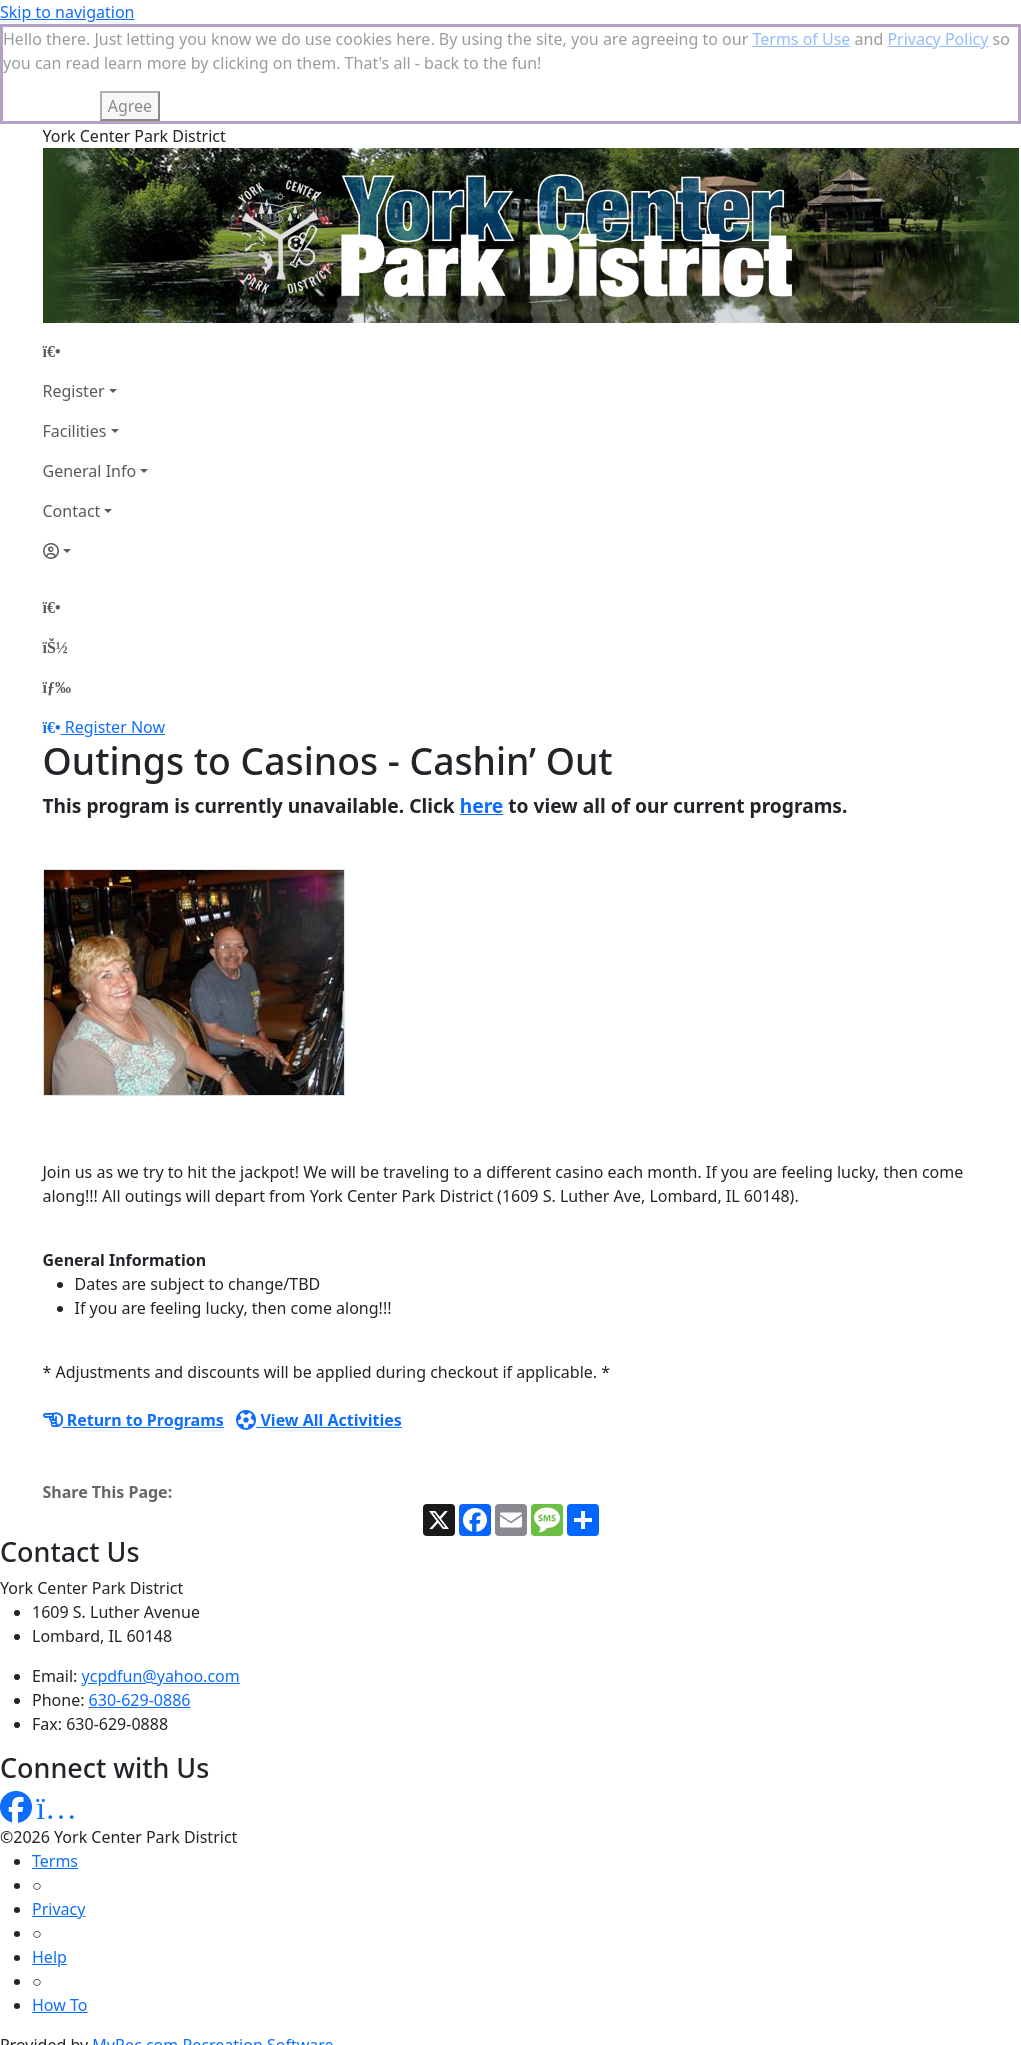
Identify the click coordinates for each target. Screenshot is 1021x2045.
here (482, 705)
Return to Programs (133, 1320)
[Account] (96, 451)
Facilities (75, 331)
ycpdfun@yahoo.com (161, 1576)
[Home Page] (96, 251)
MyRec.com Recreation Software (212, 1945)
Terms (55, 1761)
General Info (90, 371)
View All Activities (319, 1320)
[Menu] (57, 587)
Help (49, 1857)
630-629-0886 (140, 1600)
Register (74, 291)
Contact (72, 411)
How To (59, 1905)
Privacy (58, 1809)
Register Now (115, 627)
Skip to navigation (67, 12)
